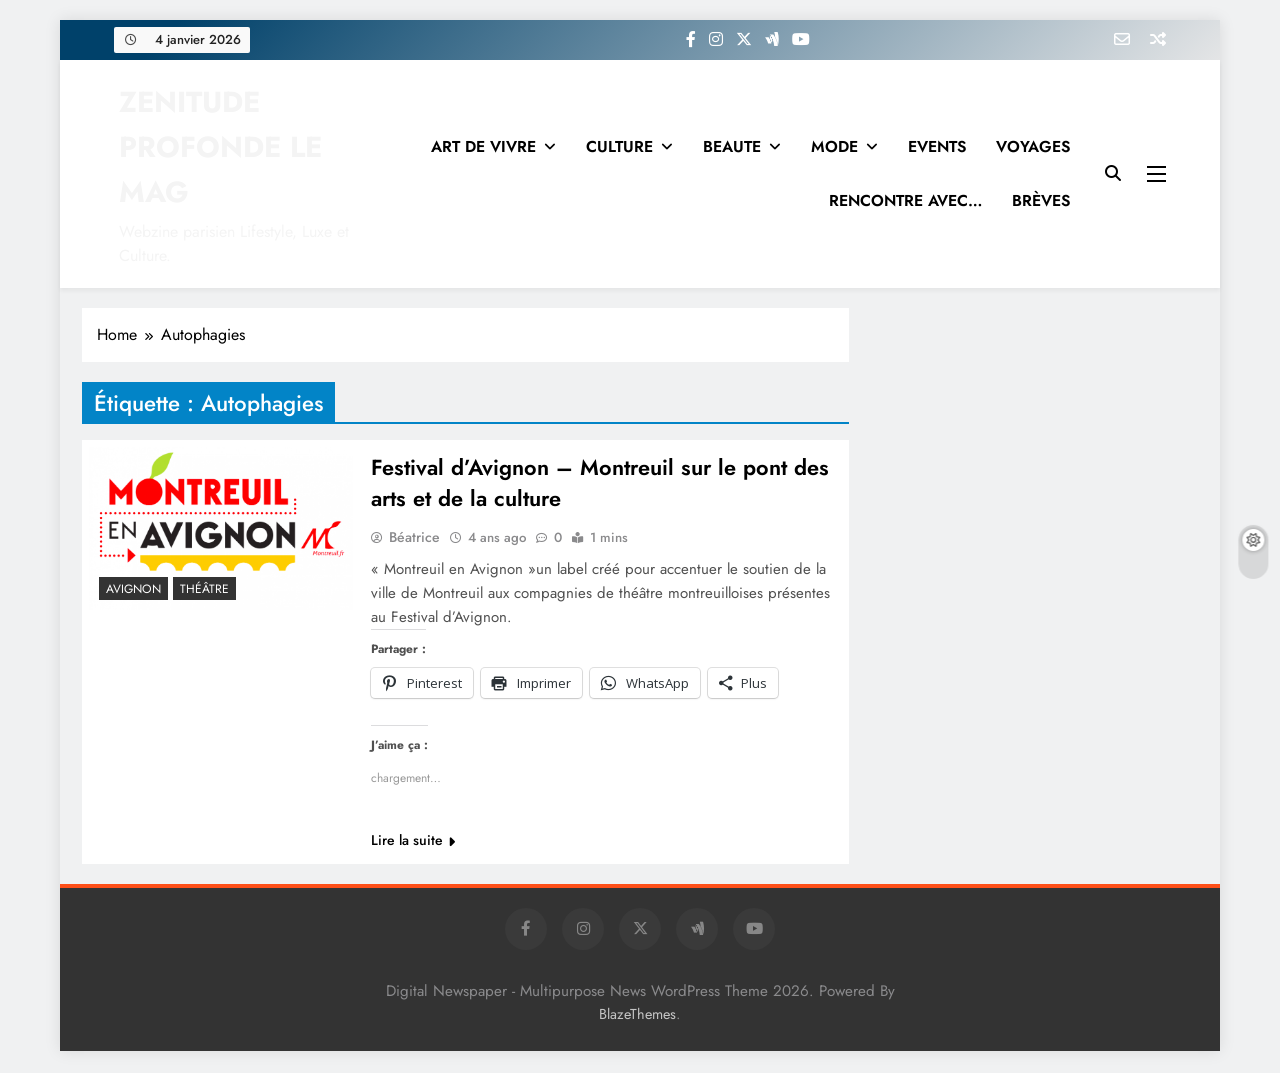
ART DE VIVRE (483, 146)
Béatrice (414, 539)
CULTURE (619, 146)
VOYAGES (1033, 146)
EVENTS (937, 146)
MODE (834, 146)
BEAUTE (732, 146)
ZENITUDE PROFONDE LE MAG (220, 147)
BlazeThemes (637, 1016)
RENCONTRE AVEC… (905, 200)
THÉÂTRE (204, 589)
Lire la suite (413, 842)
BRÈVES (1041, 200)
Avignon (133, 589)
